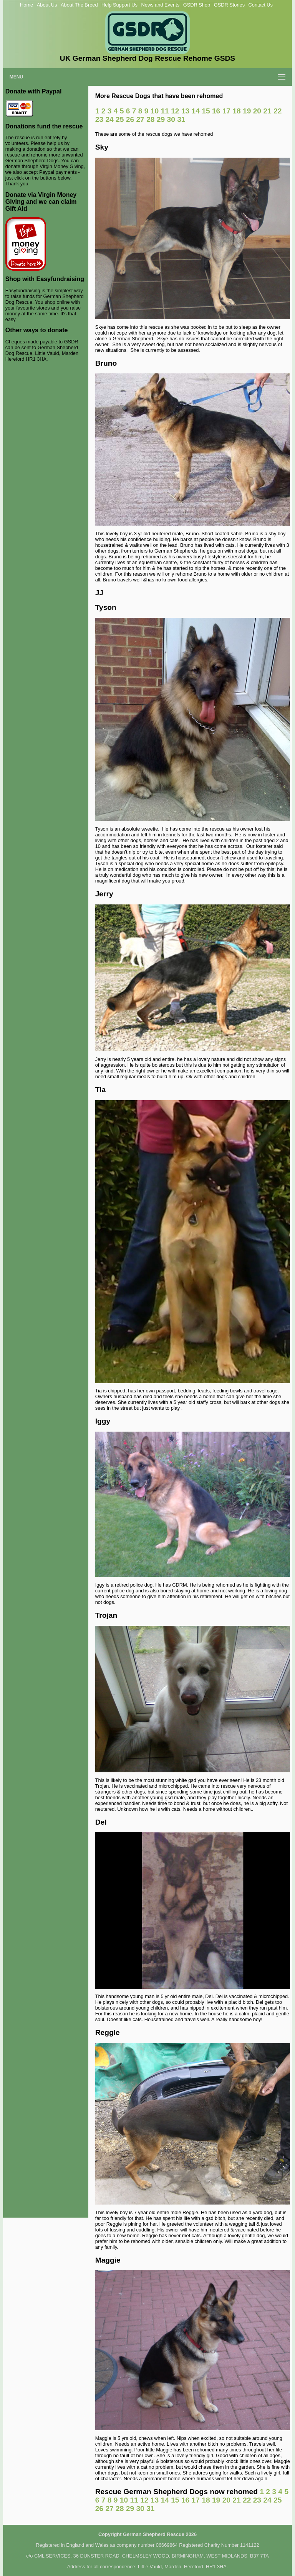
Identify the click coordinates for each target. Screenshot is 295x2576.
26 (130, 119)
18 (236, 111)
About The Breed (79, 5)
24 (109, 119)
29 (161, 119)
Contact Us (261, 5)
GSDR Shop (196, 5)
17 (226, 111)
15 (206, 111)
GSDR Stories (229, 5)
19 (247, 111)
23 (99, 119)
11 (165, 111)
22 (277, 111)
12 (175, 111)
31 (181, 119)
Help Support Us (119, 5)
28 (150, 119)
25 (120, 119)
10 (155, 111)
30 (171, 119)
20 (257, 111)
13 (185, 111)
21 (267, 111)
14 (196, 111)
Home (26, 5)
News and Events (160, 5)
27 (140, 119)
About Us (47, 5)
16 (216, 111)
